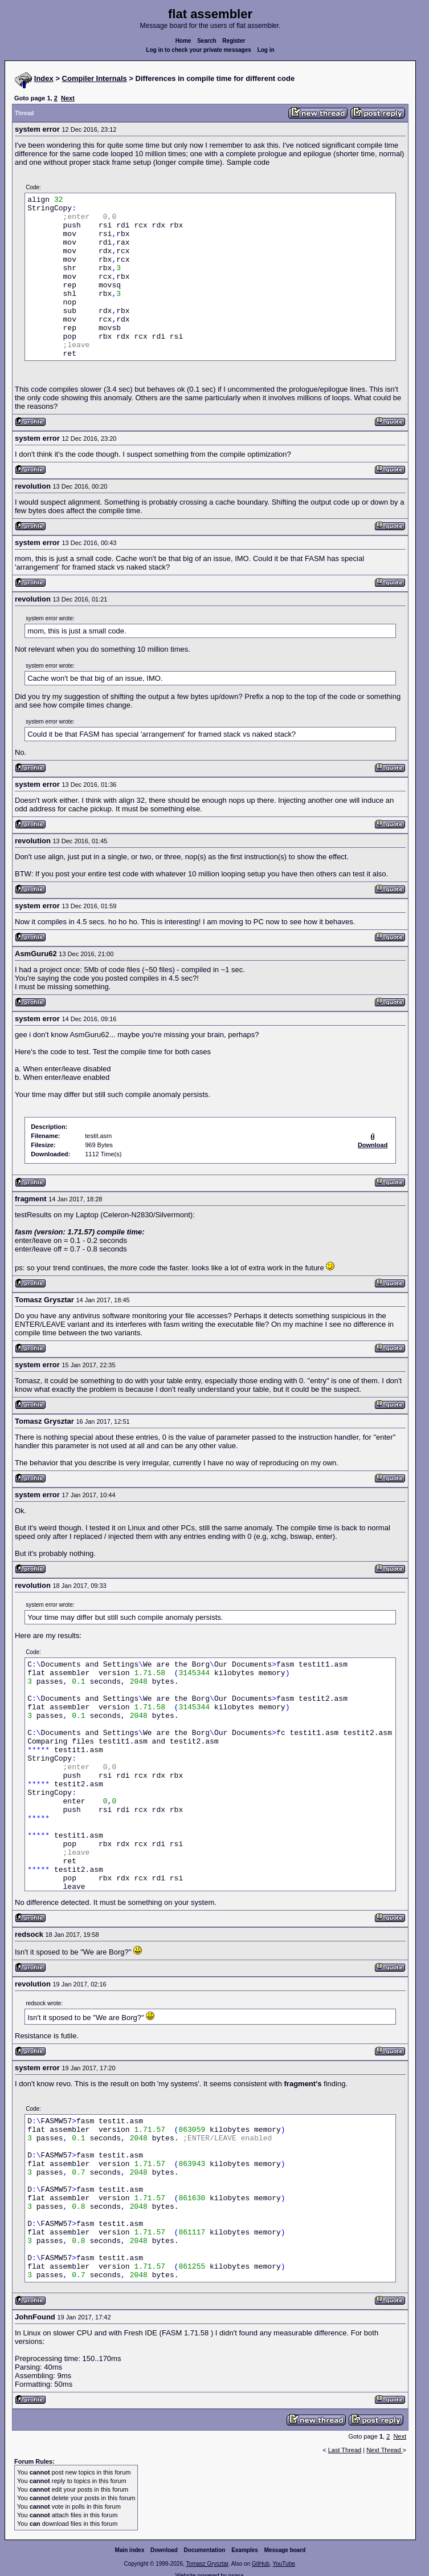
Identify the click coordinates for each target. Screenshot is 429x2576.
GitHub (260, 2564)
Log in (266, 50)
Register (233, 41)
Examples (244, 2550)
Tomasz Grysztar (207, 2564)
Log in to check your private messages (198, 50)
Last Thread (345, 2450)
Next (68, 98)
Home (183, 41)
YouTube (283, 2564)
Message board (285, 2550)
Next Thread (384, 2450)
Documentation (205, 2550)
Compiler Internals (94, 78)
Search (206, 41)
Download (164, 2550)
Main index (130, 2550)
